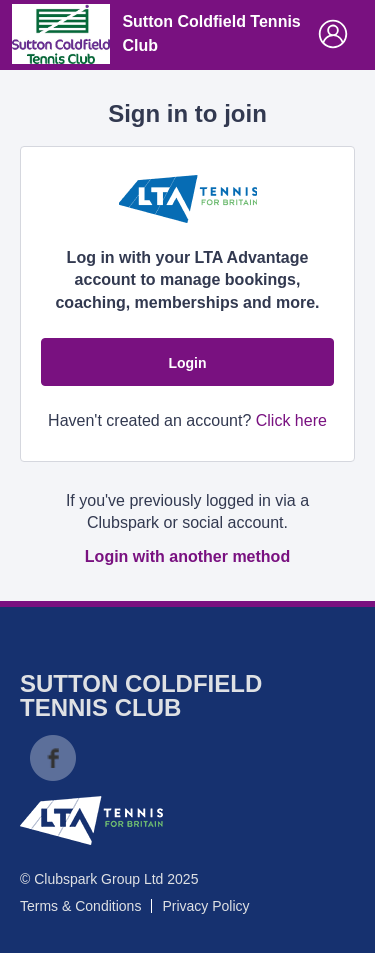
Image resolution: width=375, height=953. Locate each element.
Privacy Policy (205, 906)
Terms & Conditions (80, 906)
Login (187, 363)
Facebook (53, 758)
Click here (291, 420)
